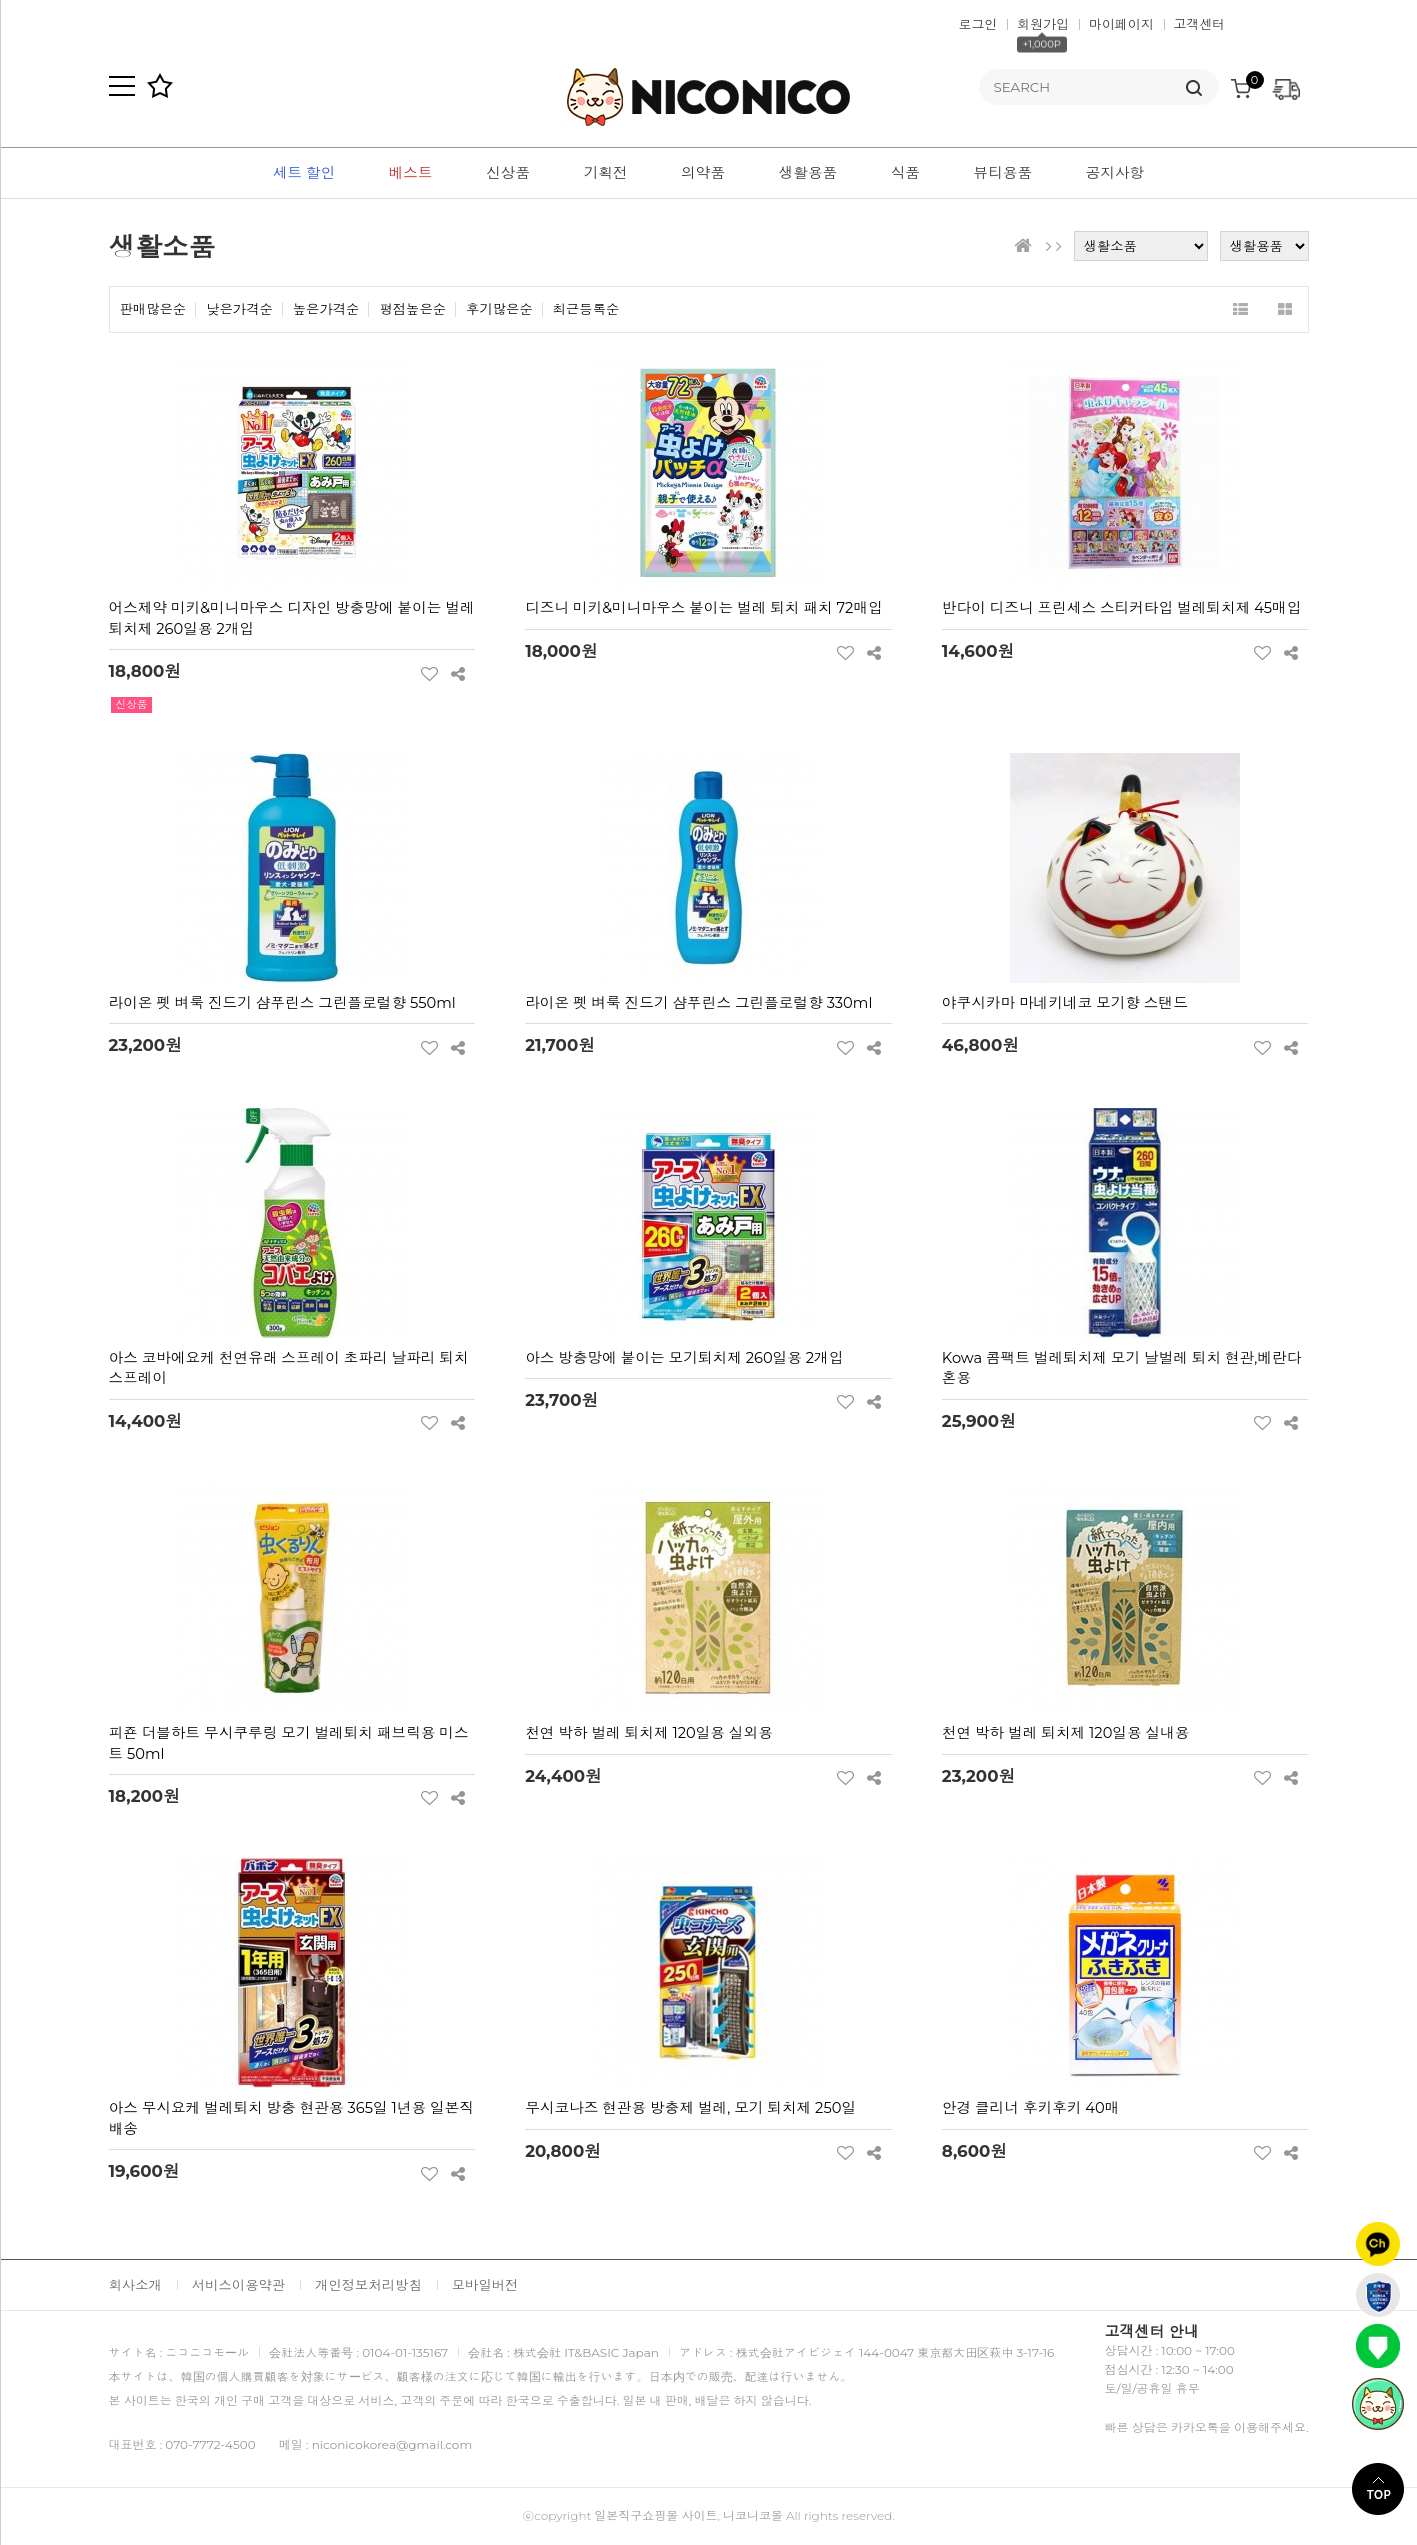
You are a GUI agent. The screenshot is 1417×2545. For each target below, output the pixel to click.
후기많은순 (499, 309)
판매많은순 (153, 309)
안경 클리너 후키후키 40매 (1030, 2108)
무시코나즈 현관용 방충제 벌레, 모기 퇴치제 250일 (690, 2108)
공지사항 (1115, 173)
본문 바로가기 (0, 0)
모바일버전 (485, 2285)
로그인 (978, 24)
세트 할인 (304, 173)
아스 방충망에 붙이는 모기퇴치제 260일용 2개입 (684, 1358)
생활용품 (808, 173)
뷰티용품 (1003, 173)
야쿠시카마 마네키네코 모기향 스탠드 (1065, 1003)
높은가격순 (326, 309)
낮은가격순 (239, 309)
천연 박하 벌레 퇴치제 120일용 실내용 (1066, 1733)
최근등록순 (586, 309)
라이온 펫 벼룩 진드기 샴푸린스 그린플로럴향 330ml (698, 1003)
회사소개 (135, 2285)
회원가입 (1043, 24)
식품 (905, 173)
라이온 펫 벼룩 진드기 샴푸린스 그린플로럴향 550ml (282, 1003)
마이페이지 (1121, 24)
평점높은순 (412, 309)
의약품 (703, 173)
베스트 (411, 173)
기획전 (606, 173)
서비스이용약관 (238, 2285)
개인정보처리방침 (368, 2285)
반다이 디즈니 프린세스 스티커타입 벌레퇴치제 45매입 (1122, 608)
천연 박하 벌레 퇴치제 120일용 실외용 (649, 1733)
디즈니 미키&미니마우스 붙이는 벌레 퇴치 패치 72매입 (704, 608)
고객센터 (1200, 24)
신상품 (508, 173)
